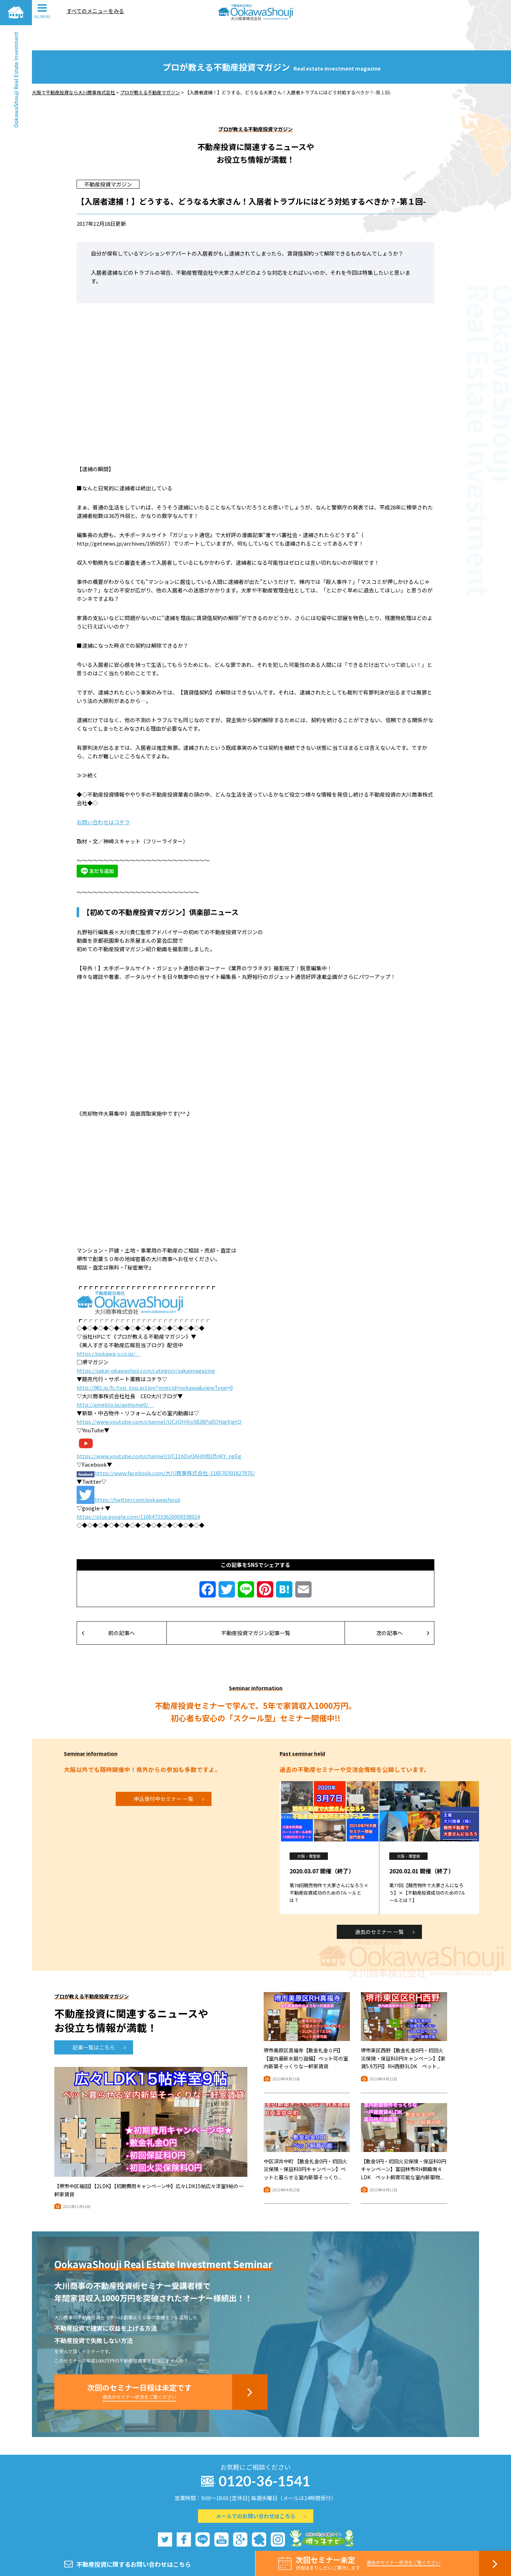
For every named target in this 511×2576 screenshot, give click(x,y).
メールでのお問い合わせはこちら (261, 2490)
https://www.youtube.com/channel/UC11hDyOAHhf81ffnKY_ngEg (159, 1430)
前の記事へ (108, 1607)
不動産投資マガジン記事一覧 (255, 1607)
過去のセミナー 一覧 (384, 1906)
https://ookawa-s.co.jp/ (109, 1328)
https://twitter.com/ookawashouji (137, 1474)
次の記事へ (403, 1607)
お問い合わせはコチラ (103, 797)
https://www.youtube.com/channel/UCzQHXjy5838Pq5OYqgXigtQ (159, 1396)
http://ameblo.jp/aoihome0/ (115, 1379)
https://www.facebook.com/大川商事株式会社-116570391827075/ (174, 1447)
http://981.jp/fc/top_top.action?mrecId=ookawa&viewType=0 (155, 1362)
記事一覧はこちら (99, 2022)
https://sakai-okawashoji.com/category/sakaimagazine (146, 1345)
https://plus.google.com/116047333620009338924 (138, 1491)
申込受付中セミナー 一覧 (169, 1773)
